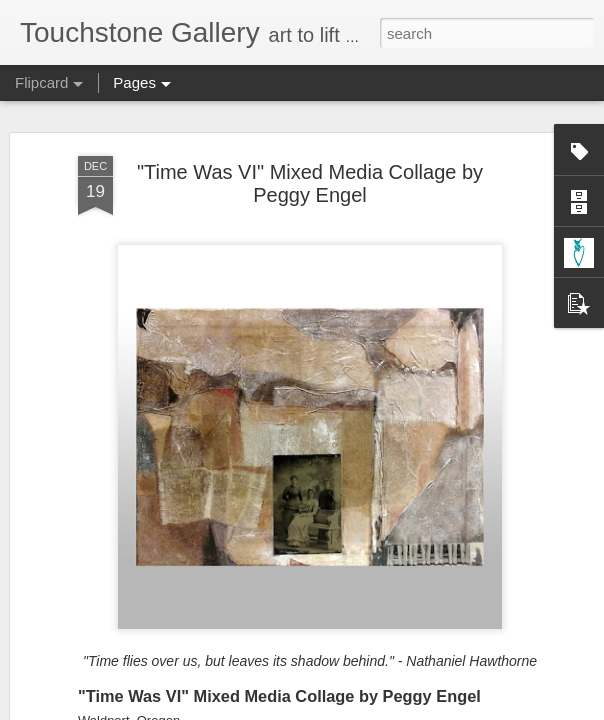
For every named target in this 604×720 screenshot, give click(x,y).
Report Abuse (423, 709)
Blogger (364, 709)
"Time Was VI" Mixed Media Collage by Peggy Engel (310, 142)
